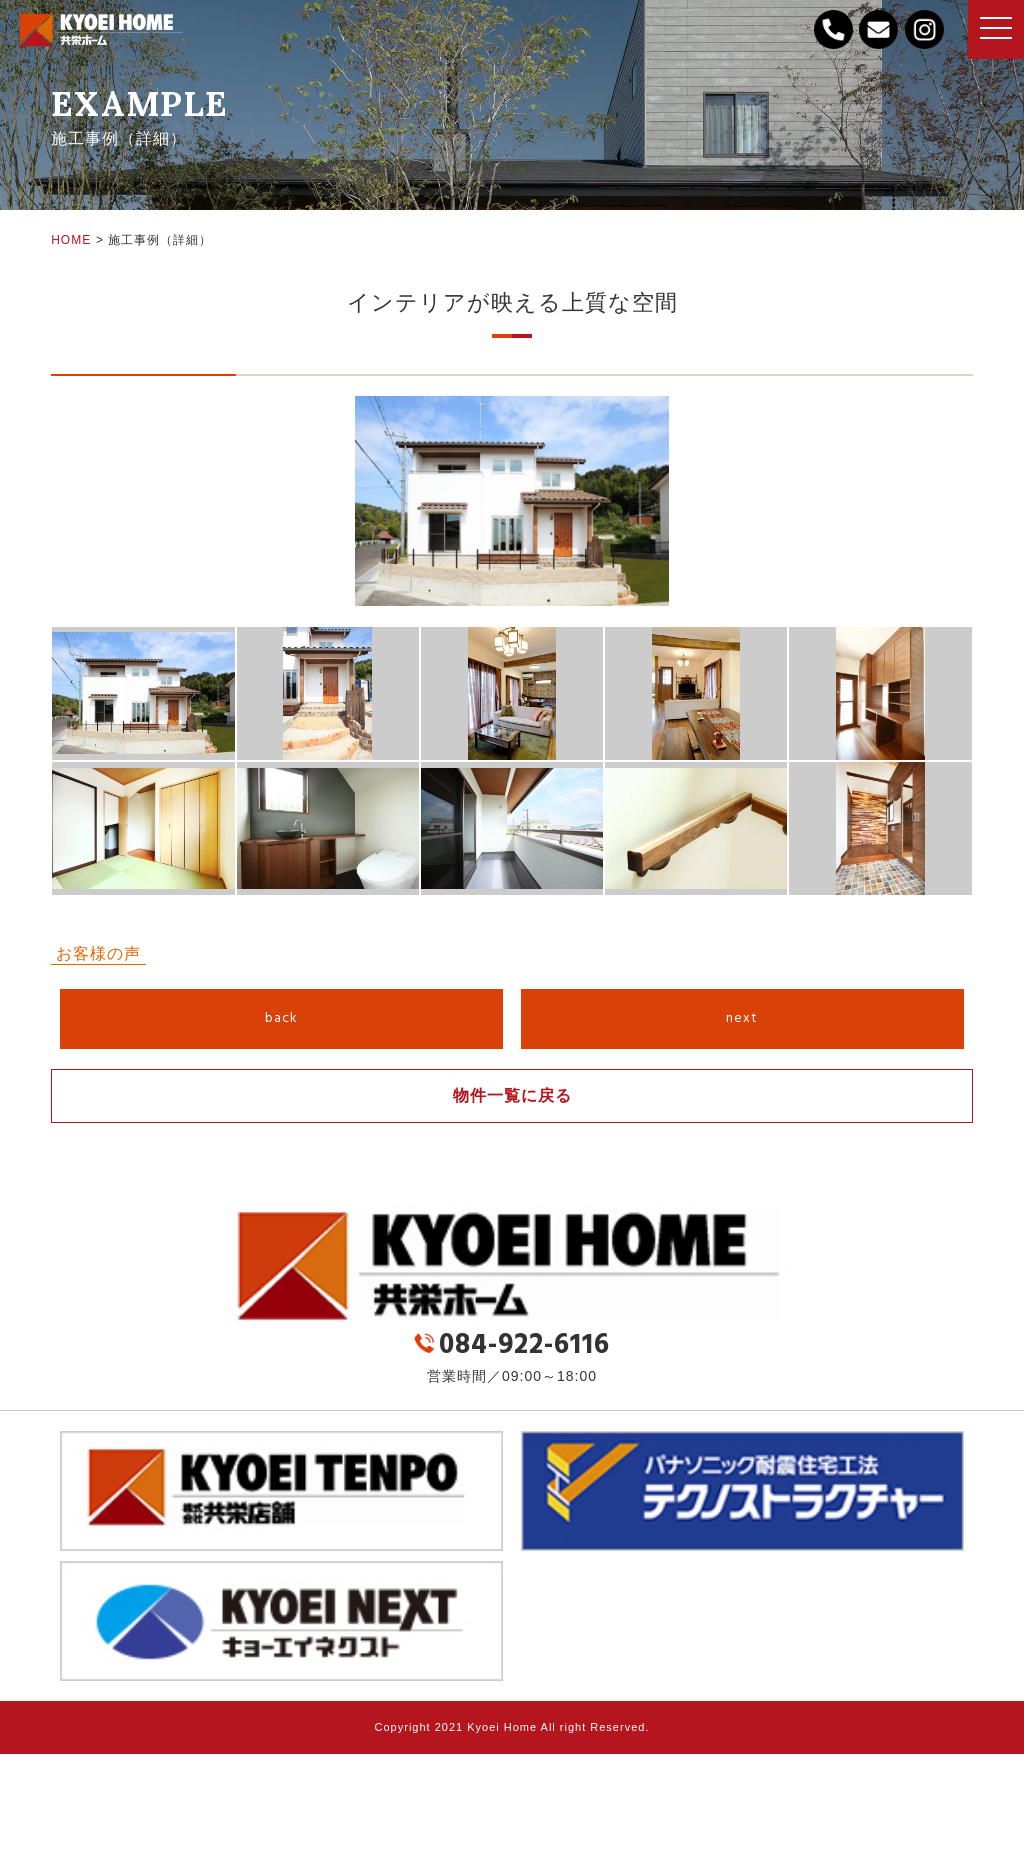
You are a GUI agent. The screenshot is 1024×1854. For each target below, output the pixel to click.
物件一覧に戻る (512, 1095)
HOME (71, 240)
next (742, 1018)
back (281, 1018)
